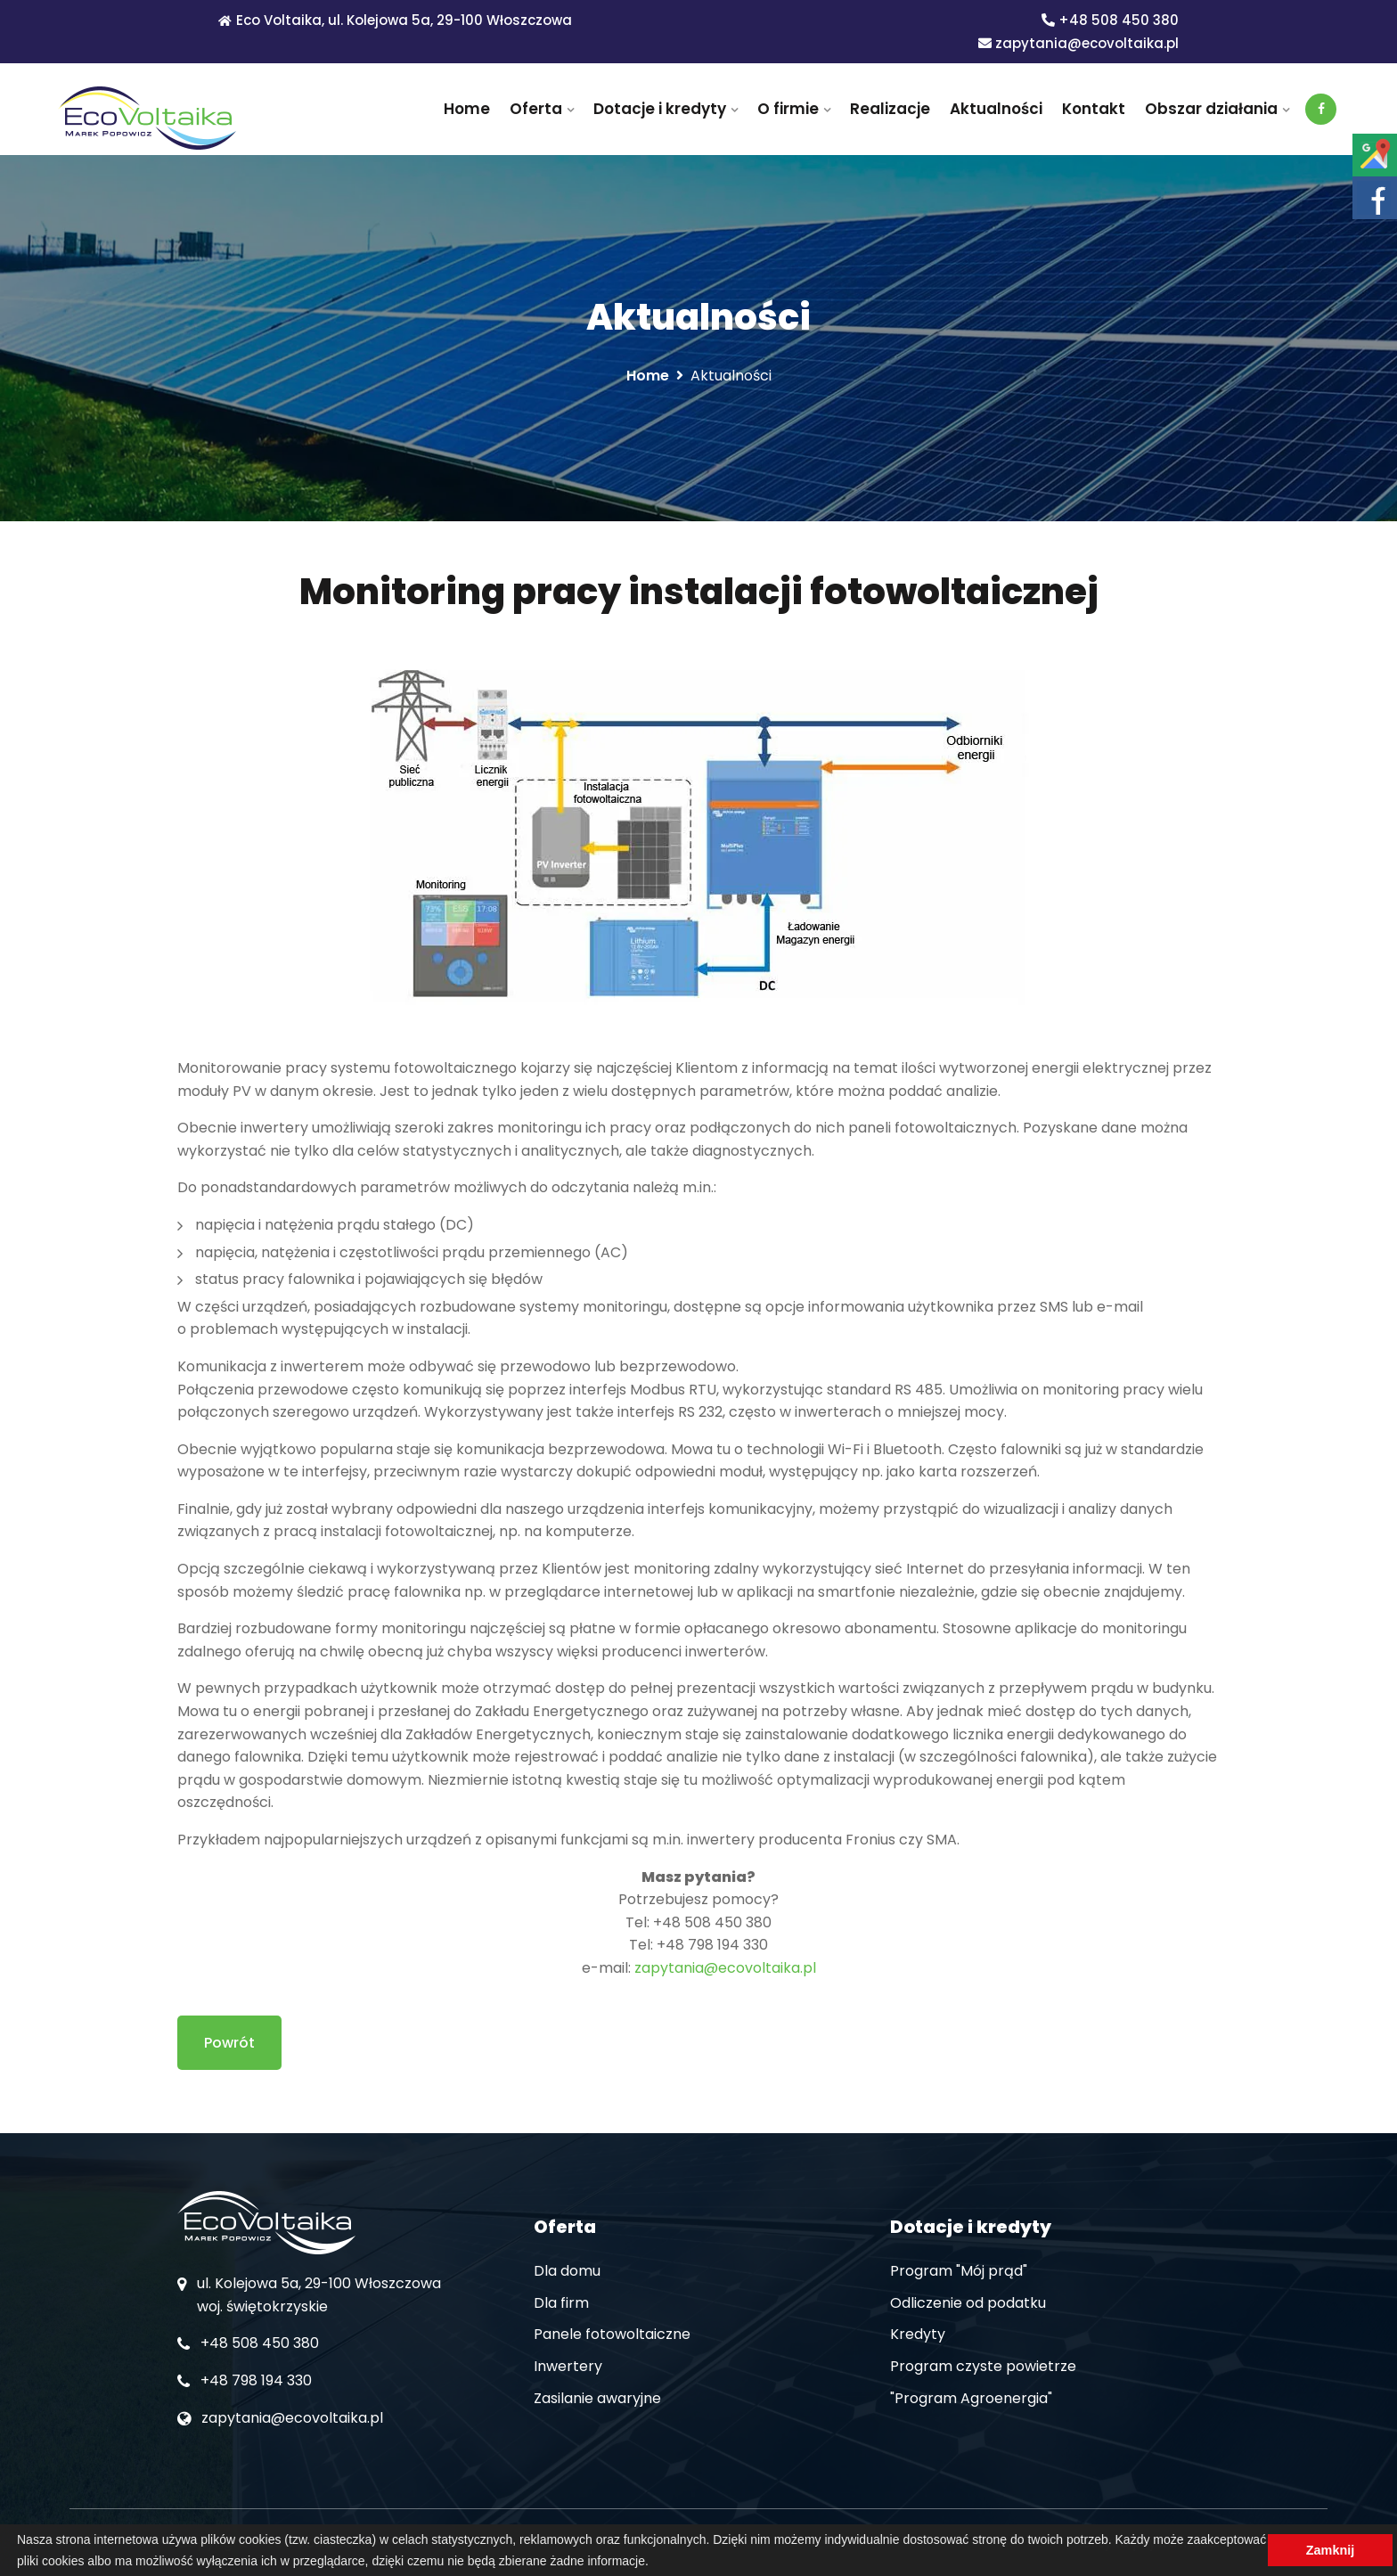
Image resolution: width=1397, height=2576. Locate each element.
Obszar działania (1211, 108)
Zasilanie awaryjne (597, 2398)
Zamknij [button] (1330, 2550)
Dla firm (561, 2303)
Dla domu (567, 2271)
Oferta (536, 108)
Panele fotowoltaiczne (612, 2334)
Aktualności (996, 108)
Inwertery (568, 2366)
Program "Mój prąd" (958, 2271)
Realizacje (890, 108)
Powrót (229, 2042)
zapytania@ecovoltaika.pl (1078, 43)
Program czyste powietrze (983, 2366)
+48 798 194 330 (256, 2380)
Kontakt (1093, 108)
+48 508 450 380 (1110, 20)
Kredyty (917, 2334)
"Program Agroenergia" (971, 2398)
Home (467, 108)
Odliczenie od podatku (968, 2303)
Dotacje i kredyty (659, 108)
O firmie (788, 108)
